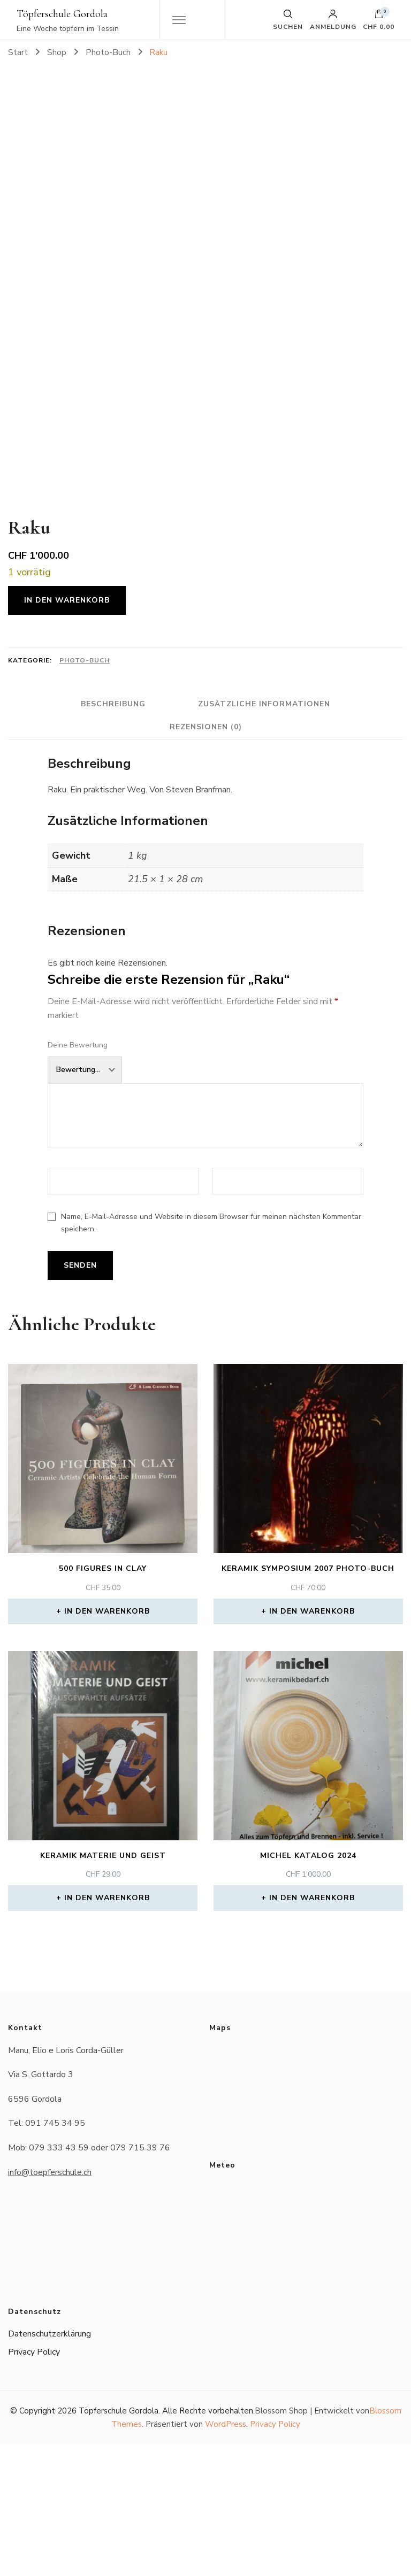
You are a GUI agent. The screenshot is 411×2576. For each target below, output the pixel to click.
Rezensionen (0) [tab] (206, 858)
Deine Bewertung (78, 1176)
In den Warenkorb (67, 732)
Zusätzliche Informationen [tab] (266, 835)
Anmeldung (333, 20)
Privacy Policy (34, 2483)
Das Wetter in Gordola (304, 2352)
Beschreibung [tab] (111, 835)
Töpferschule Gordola (62, 13)
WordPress (225, 2555)
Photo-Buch (84, 792)
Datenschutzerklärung (49, 2465)
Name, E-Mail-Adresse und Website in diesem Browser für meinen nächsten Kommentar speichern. (211, 1354)
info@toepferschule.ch (50, 2304)
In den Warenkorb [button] (107, 1743)
